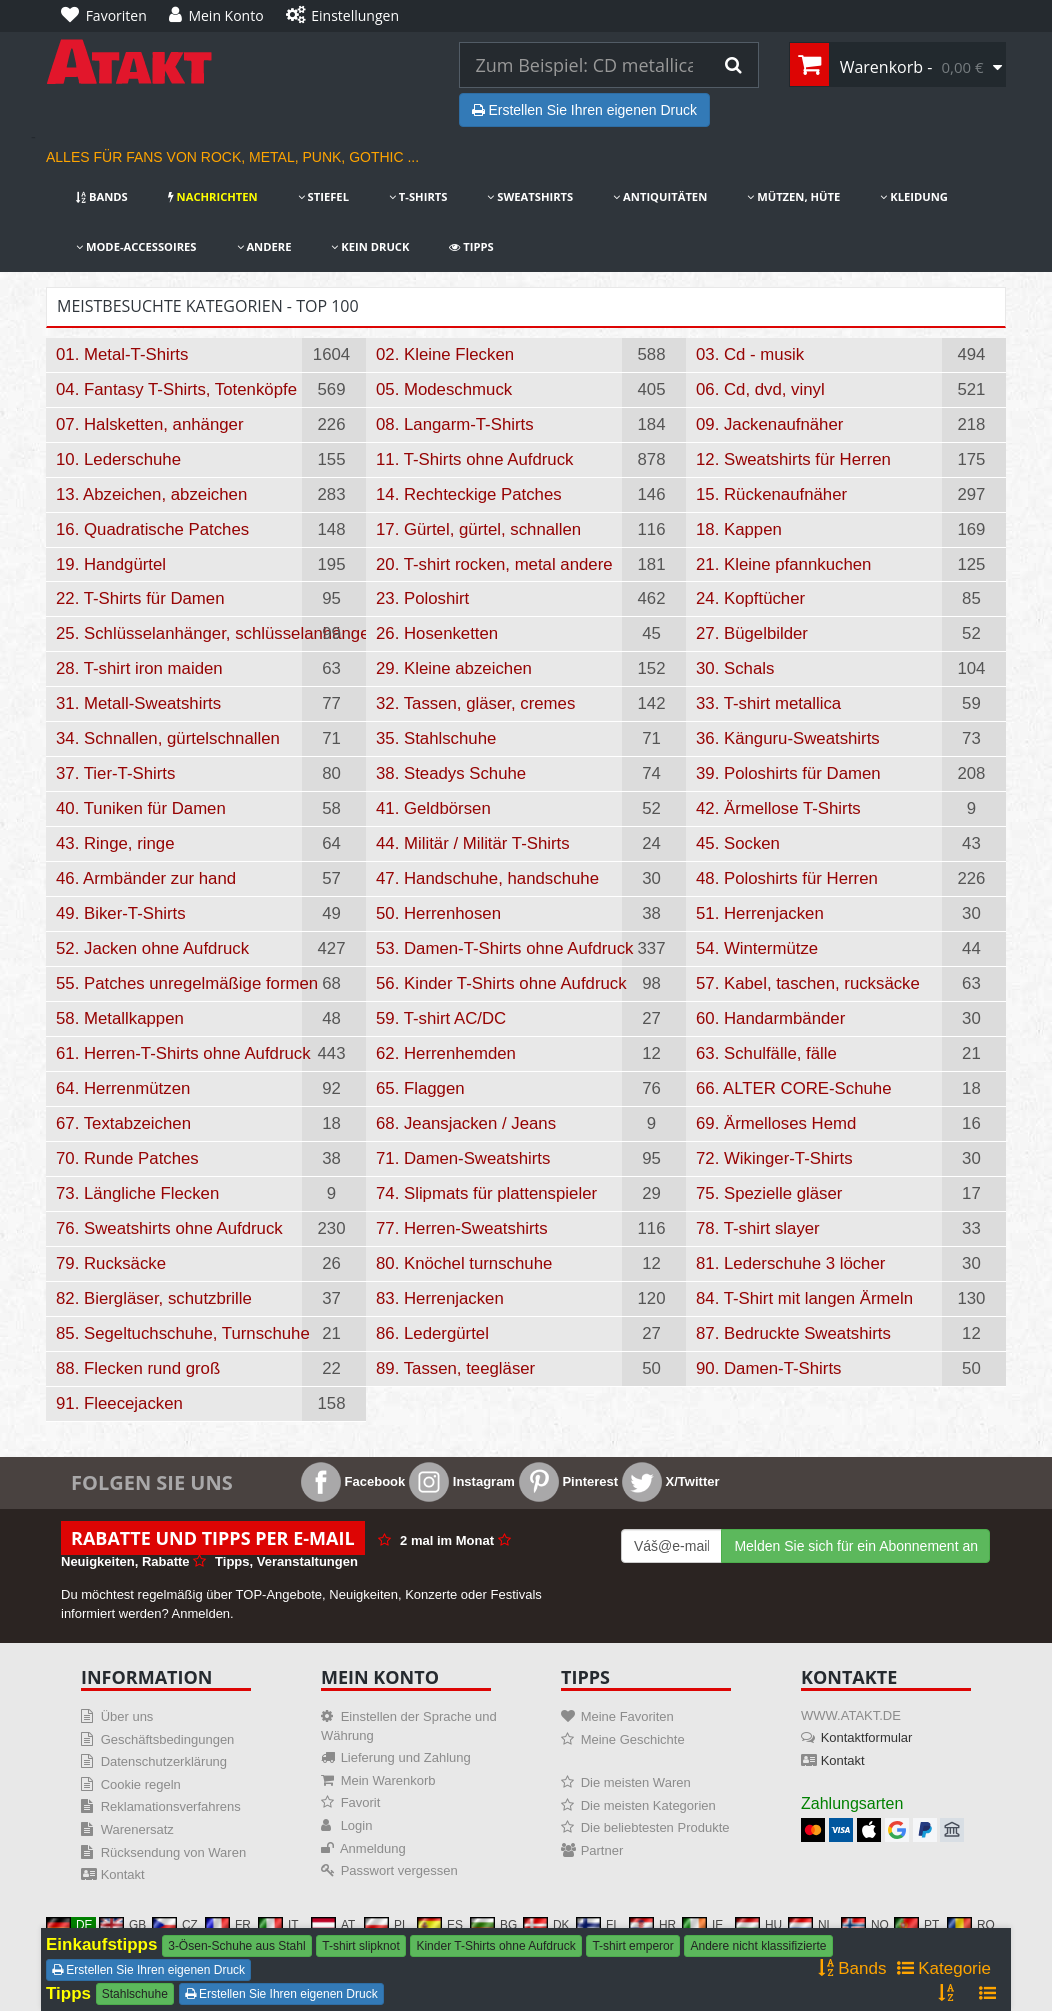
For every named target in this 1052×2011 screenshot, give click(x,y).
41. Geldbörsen (433, 808)
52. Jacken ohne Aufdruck (152, 948)
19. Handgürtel (111, 564)
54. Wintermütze (757, 948)
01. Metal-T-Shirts (122, 354)
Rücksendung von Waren (174, 1852)
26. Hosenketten (437, 633)
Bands (102, 196)
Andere (264, 246)
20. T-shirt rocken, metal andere (494, 564)
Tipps (471, 246)
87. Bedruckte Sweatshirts (793, 1333)
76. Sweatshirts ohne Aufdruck (169, 1228)
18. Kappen (739, 529)
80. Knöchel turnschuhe (464, 1263)
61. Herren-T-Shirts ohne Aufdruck (179, 1053)
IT (278, 1925)
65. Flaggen (420, 1088)
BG (493, 1925)
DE (69, 1925)
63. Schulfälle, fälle (766, 1053)
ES (440, 1925)
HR (652, 1925)
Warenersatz (137, 1829)
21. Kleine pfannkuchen (783, 564)
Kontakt (123, 1874)
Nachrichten (213, 196)
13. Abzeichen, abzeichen (151, 494)
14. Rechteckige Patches (469, 494)
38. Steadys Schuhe (451, 773)
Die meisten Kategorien (648, 1805)
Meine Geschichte (633, 1739)
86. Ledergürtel (432, 1333)
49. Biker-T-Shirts (121, 913)
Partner (602, 1850)
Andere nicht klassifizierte (758, 1946)
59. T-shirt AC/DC (441, 1018)
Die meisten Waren (636, 1782)
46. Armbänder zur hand (146, 878)
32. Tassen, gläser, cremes (475, 703)
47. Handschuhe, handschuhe (487, 878)
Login (357, 1825)
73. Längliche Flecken (137, 1193)
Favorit (361, 1802)
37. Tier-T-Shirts (115, 773)
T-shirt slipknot (360, 1946)
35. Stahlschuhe (436, 738)
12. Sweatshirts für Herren (793, 459)
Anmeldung (373, 1848)
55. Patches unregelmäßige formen (179, 983)
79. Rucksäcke (111, 1263)
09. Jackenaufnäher (769, 424)
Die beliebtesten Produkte (655, 1827)
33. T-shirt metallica (768, 703)
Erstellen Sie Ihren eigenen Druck (584, 110)
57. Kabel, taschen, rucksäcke (808, 983)
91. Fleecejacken (119, 1403)
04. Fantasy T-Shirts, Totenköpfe (176, 389)
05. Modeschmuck (444, 389)
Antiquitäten (660, 196)
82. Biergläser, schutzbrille (154, 1298)
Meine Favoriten (627, 1716)
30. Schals (735, 668)
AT (333, 1925)
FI (596, 1925)
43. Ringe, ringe (115, 843)
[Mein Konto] (221, 16)
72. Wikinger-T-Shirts (774, 1158)
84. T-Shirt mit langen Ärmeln (804, 1298)
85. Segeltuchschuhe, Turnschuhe (179, 1333)
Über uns (127, 1716)
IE (702, 1925)
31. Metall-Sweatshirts (138, 703)
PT (916, 1925)
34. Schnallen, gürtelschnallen (168, 738)
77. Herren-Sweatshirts (462, 1228)
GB (122, 1925)
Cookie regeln (141, 1784)
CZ (175, 1925)
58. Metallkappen (120, 1018)
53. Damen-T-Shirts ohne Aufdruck (499, 948)
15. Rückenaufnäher (771, 494)
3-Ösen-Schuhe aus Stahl (236, 1946)
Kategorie (944, 1968)
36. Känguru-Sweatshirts (788, 738)
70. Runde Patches (127, 1158)
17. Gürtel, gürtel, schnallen (478, 529)
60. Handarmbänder (770, 1018)
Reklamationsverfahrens (171, 1806)
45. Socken (738, 843)
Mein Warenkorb (388, 1780)
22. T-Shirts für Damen (140, 598)
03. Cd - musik (750, 354)
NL (810, 1925)
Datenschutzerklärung (164, 1761)
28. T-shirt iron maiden (139, 668)
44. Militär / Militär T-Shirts (473, 843)
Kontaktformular (867, 1737)
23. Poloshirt (422, 598)
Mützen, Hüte (793, 196)
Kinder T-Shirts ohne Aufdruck (495, 1946)
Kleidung (914, 196)
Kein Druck (370, 246)
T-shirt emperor (632, 1946)
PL (386, 1925)
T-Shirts (418, 196)
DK (546, 1925)
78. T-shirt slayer (758, 1228)
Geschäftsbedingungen (168, 1739)
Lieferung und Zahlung (406, 1757)
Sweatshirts (530, 196)
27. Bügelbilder (752, 633)
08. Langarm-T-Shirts (455, 424)
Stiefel (323, 196)
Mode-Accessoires (136, 246)
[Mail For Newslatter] (671, 1546)
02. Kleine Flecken (445, 354)
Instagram (462, 1481)
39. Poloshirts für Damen (788, 773)
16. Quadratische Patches (152, 529)
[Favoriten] (109, 16)
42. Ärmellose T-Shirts (778, 808)
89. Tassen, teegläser (455, 1368)
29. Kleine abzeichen (454, 668)
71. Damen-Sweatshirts (463, 1158)
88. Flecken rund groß (138, 1368)
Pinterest (568, 1481)
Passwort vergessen (399, 1870)
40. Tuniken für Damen (141, 808)
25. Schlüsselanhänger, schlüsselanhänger (179, 633)
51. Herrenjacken (760, 913)
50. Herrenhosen (438, 913)
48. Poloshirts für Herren (787, 878)
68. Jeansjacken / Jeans (466, 1123)
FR (228, 1925)
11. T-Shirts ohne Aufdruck (474, 459)
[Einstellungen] (347, 16)
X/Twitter (671, 1481)
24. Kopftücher (750, 598)
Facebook (353, 1481)
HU (758, 1925)
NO (865, 1925)
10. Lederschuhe (118, 459)
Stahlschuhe (135, 1994)
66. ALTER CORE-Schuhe (794, 1088)
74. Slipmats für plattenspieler (486, 1193)
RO (971, 1925)
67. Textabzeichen (123, 1123)
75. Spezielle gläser (769, 1193)
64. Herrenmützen (123, 1088)
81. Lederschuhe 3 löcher (790, 1263)
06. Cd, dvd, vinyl (760, 389)
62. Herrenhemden (446, 1053)
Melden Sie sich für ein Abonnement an (856, 1546)
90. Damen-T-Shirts (768, 1368)
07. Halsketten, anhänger (150, 424)
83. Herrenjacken (440, 1298)
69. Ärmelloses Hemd (776, 1123)
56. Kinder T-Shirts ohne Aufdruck (499, 983)
